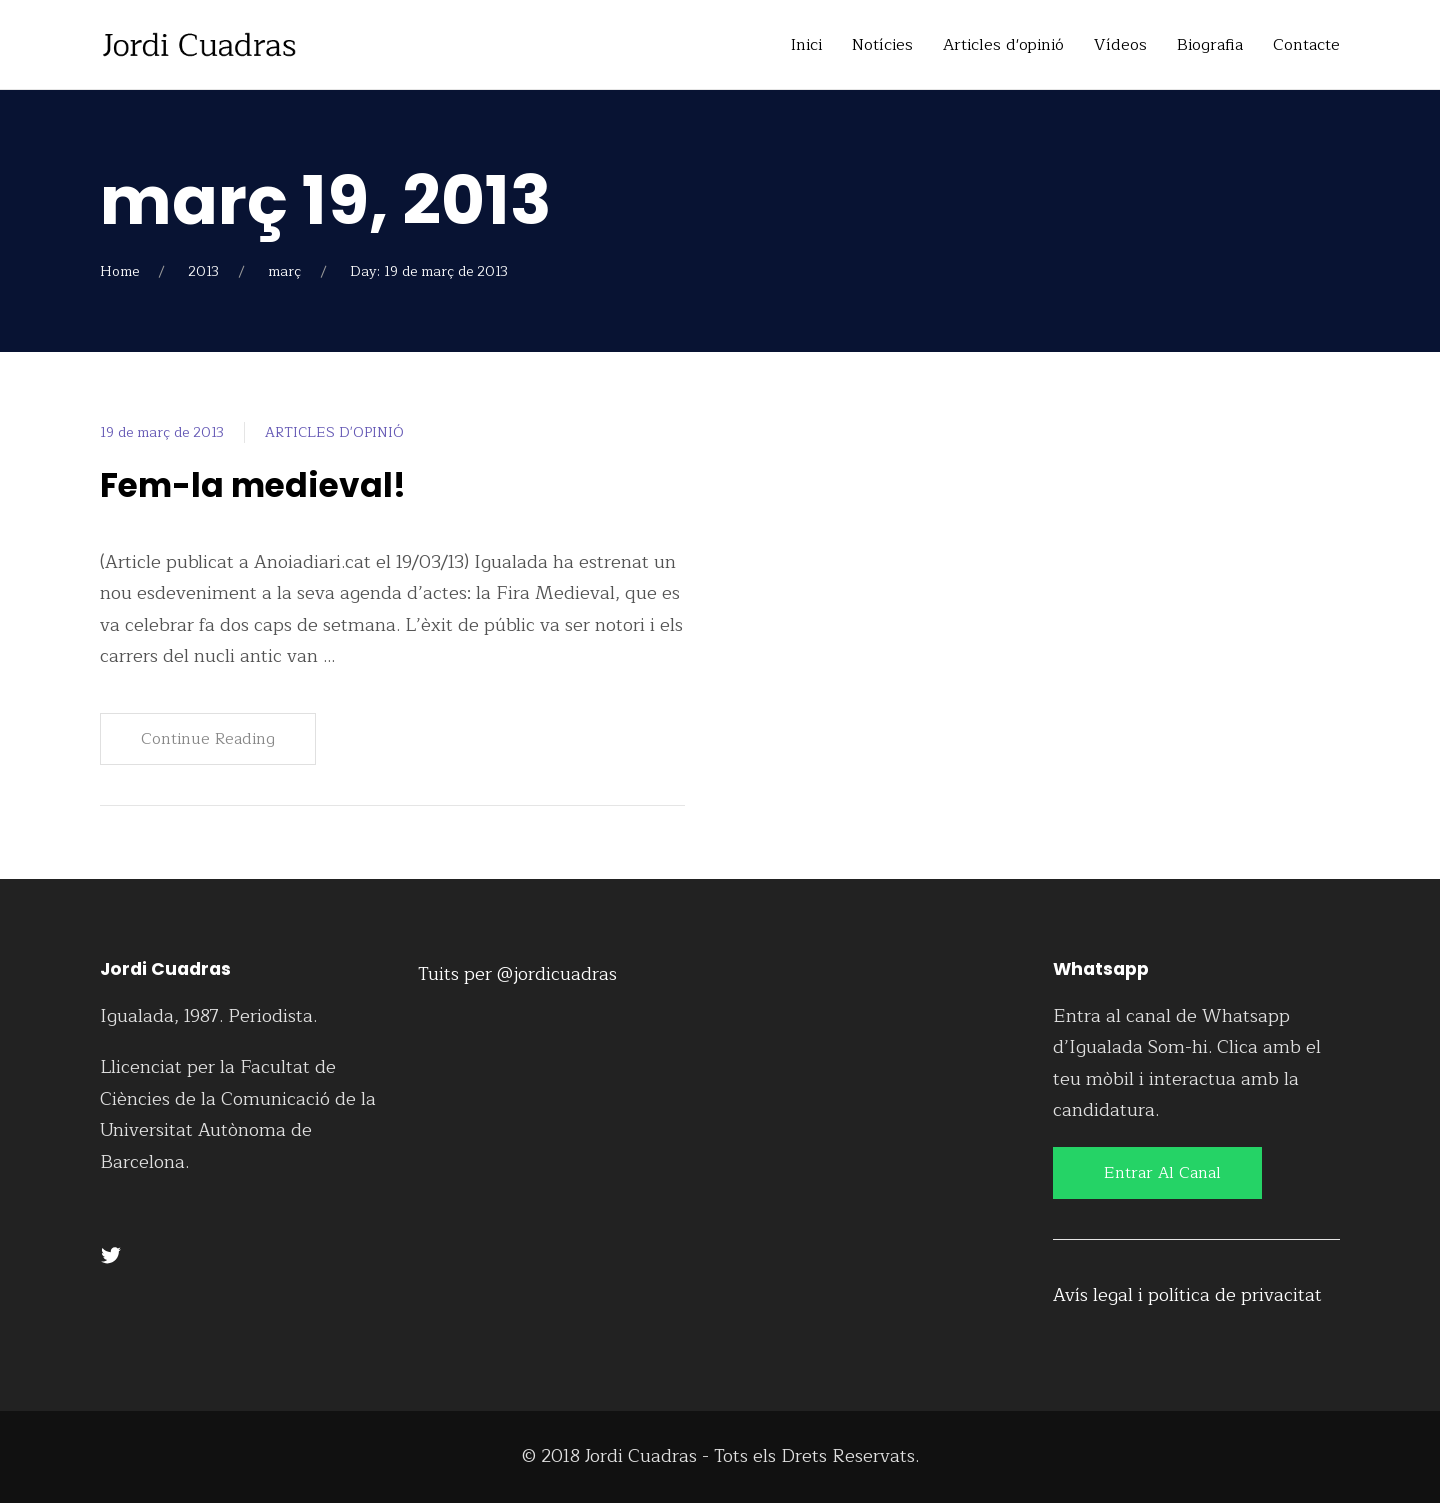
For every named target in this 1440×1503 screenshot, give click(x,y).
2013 (203, 271)
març (284, 271)
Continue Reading (208, 739)
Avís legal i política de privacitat (1187, 1295)
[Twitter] (111, 1254)
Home (119, 271)
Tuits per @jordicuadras (517, 974)
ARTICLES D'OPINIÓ (334, 432)
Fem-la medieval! (259, 484)
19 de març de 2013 (162, 432)
